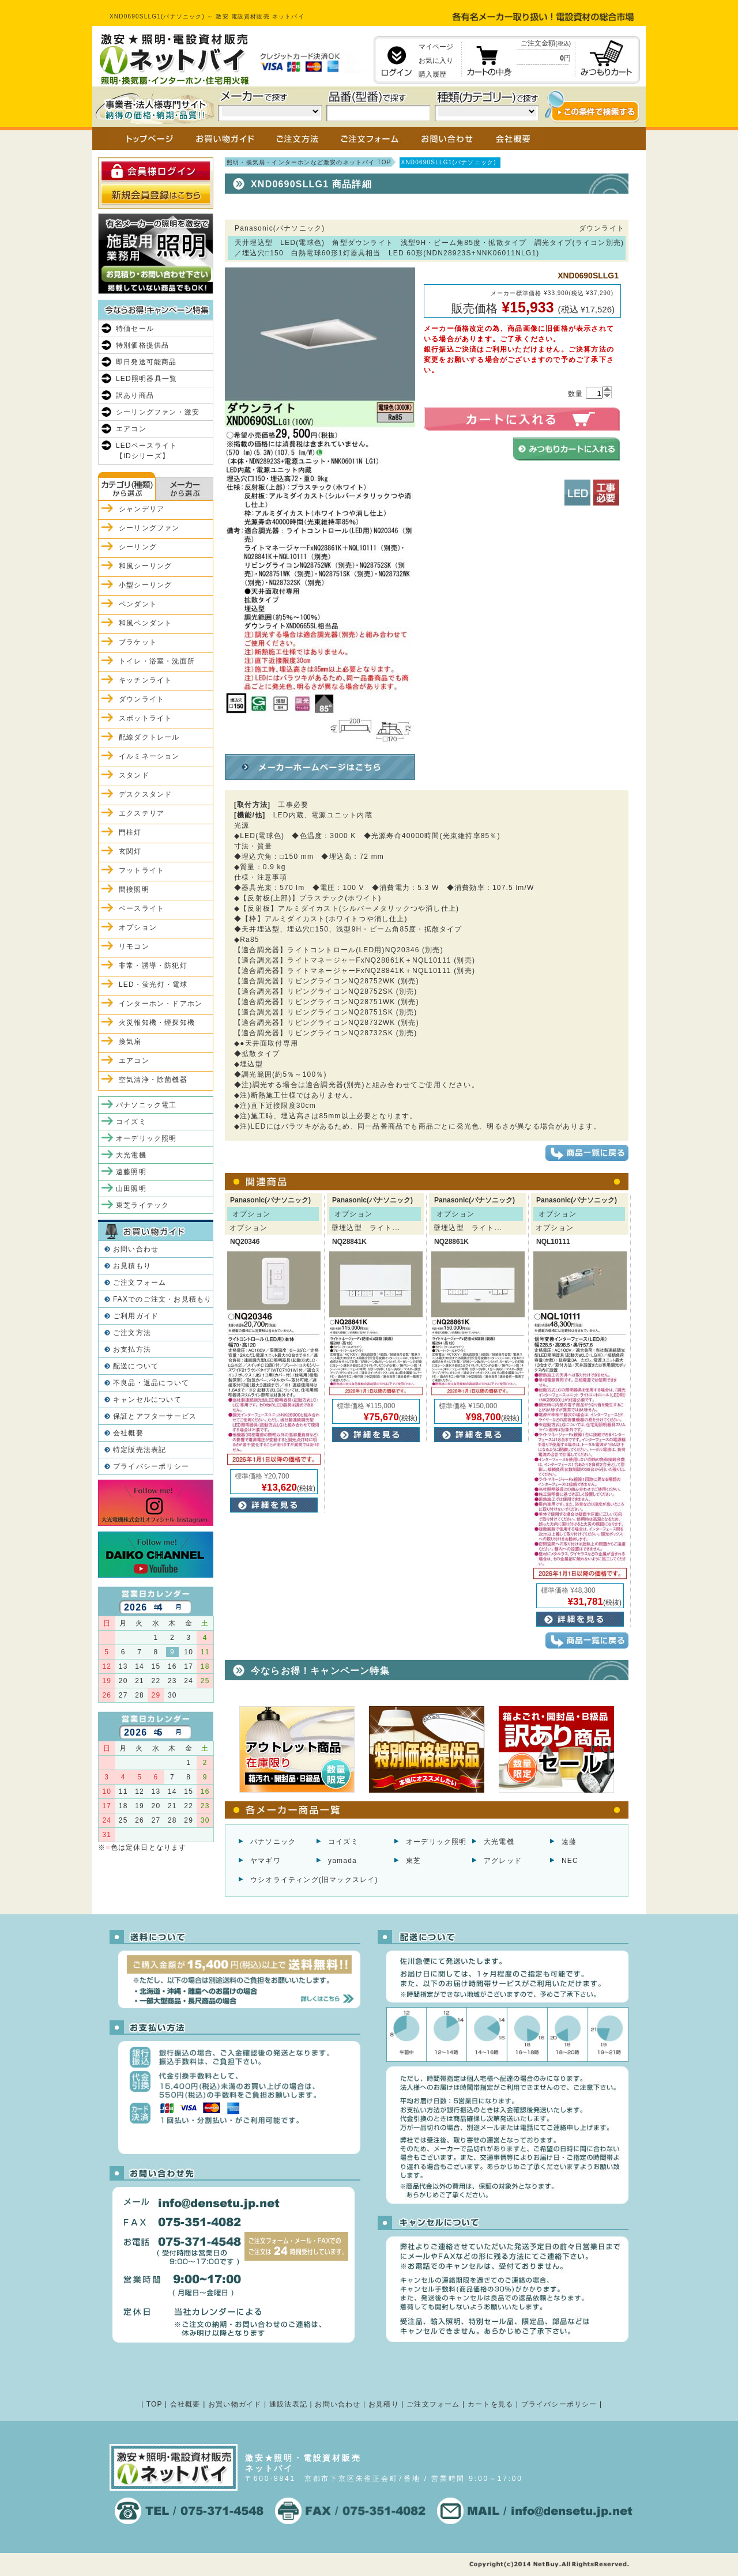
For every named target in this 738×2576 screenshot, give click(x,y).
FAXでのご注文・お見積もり (162, 1299)
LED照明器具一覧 (146, 379)
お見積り (383, 2404)
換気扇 (130, 1042)
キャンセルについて (147, 1400)
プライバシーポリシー (151, 1466)
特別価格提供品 (142, 345)
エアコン (131, 429)
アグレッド (503, 1861)
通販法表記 (288, 2404)
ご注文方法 (132, 1333)
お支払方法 (132, 1349)
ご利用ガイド (136, 1316)
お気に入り (436, 60)
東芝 (413, 1861)
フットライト (141, 870)
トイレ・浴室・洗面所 (157, 661)
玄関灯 (130, 851)
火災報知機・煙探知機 (157, 1023)
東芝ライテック (142, 1205)
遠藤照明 (131, 1172)
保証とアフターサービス (155, 1416)
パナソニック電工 (146, 1105)
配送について (136, 1366)
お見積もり (132, 1266)
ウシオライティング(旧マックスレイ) (314, 1880)
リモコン (134, 946)
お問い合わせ (136, 1249)
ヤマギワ (265, 1861)
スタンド (134, 775)
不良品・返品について (151, 1383)
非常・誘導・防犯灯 (153, 965)
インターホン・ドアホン (160, 1004)
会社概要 (128, 1433)
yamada (342, 1861)
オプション (138, 927)
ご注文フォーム (139, 1282)
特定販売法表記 (139, 1450)
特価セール (135, 329)
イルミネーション (149, 756)
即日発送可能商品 (146, 362)
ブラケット (138, 642)
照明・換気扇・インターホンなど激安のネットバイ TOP (309, 162)
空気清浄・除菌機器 (153, 1080)
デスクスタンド (145, 794)
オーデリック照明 (436, 1842)
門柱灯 (130, 832)
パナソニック (273, 1842)
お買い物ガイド (234, 2404)
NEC (570, 1861)
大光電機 (499, 1842)
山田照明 (131, 1189)
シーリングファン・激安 (157, 412)
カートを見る (490, 2404)
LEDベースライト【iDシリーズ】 (146, 451)
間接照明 (134, 889)
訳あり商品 (135, 395)
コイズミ (343, 1842)
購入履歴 (432, 74)
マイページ (436, 47)
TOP (154, 2404)
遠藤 (569, 1842)
